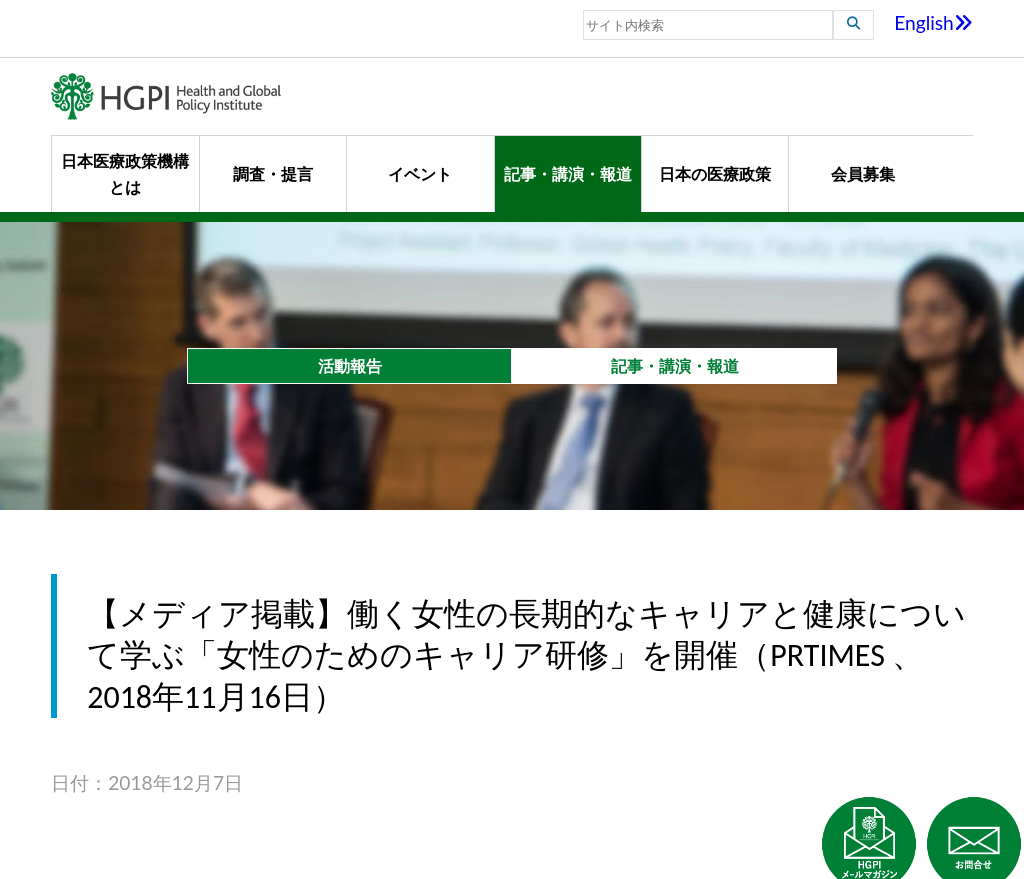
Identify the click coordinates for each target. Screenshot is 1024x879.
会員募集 (863, 173)
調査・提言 (273, 173)
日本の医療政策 (715, 173)
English (933, 22)
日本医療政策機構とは (125, 173)
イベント (420, 173)
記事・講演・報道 (568, 173)
